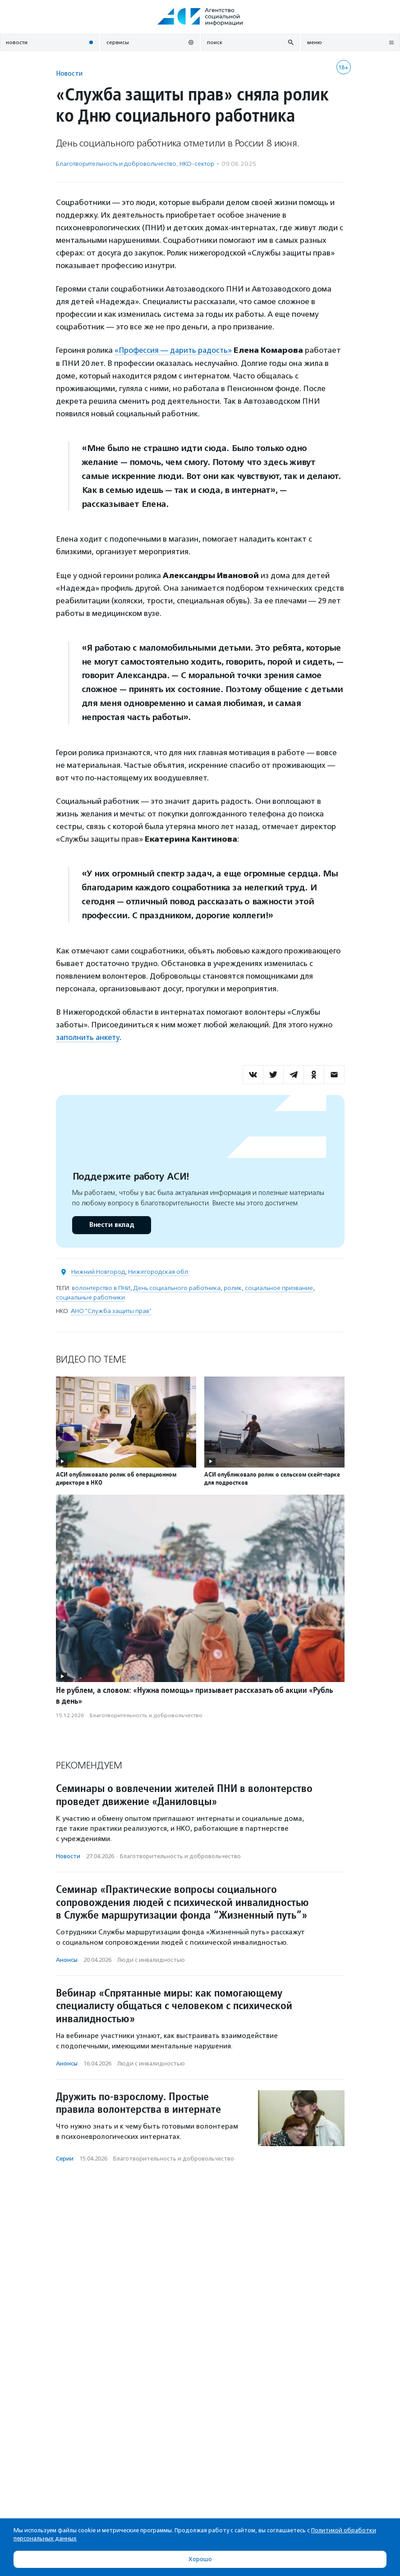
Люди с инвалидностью (151, 1959)
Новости (69, 73)
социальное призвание (279, 1287)
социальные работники (90, 1297)
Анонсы (67, 1959)
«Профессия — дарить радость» (174, 350)
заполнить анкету (88, 1036)
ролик (233, 1287)
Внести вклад (111, 1224)
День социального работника (177, 1287)
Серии (65, 2158)
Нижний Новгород (98, 1271)
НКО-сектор (196, 164)
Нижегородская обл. (158, 1271)
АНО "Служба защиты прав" (111, 1310)
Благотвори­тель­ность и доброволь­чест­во (116, 164)
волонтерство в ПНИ (101, 1287)
